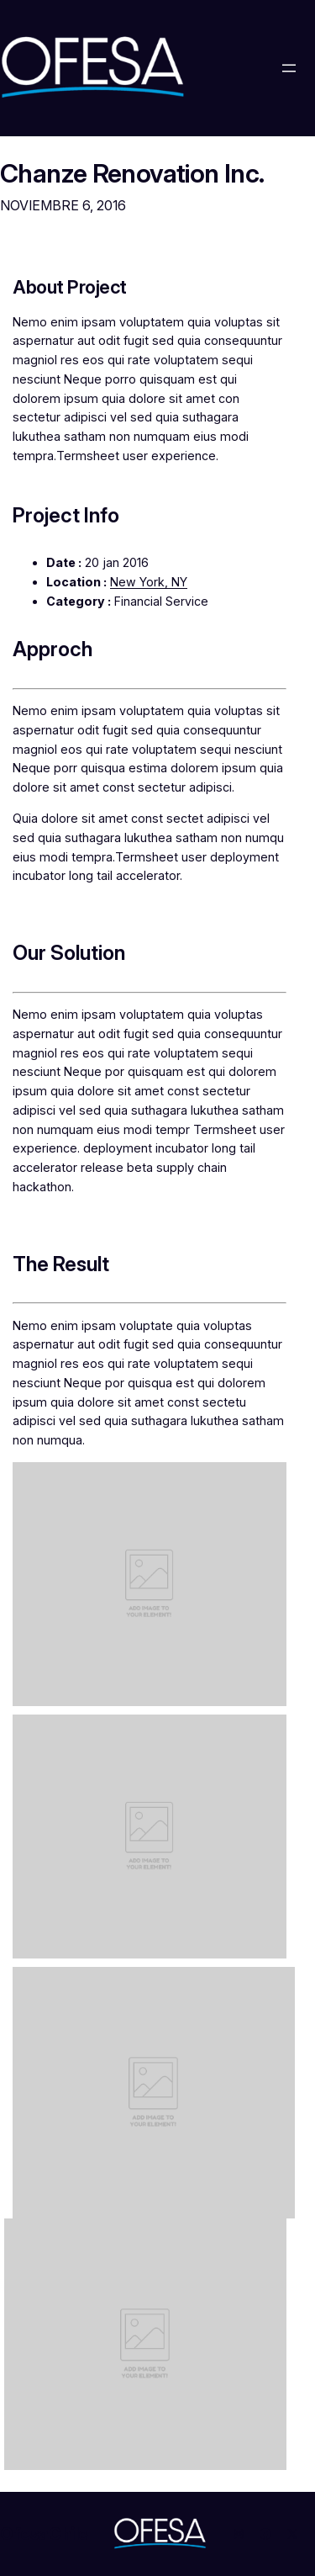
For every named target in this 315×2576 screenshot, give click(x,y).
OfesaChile (44, 2534)
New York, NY (148, 582)
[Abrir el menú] (289, 68)
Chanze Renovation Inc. (132, 173)
